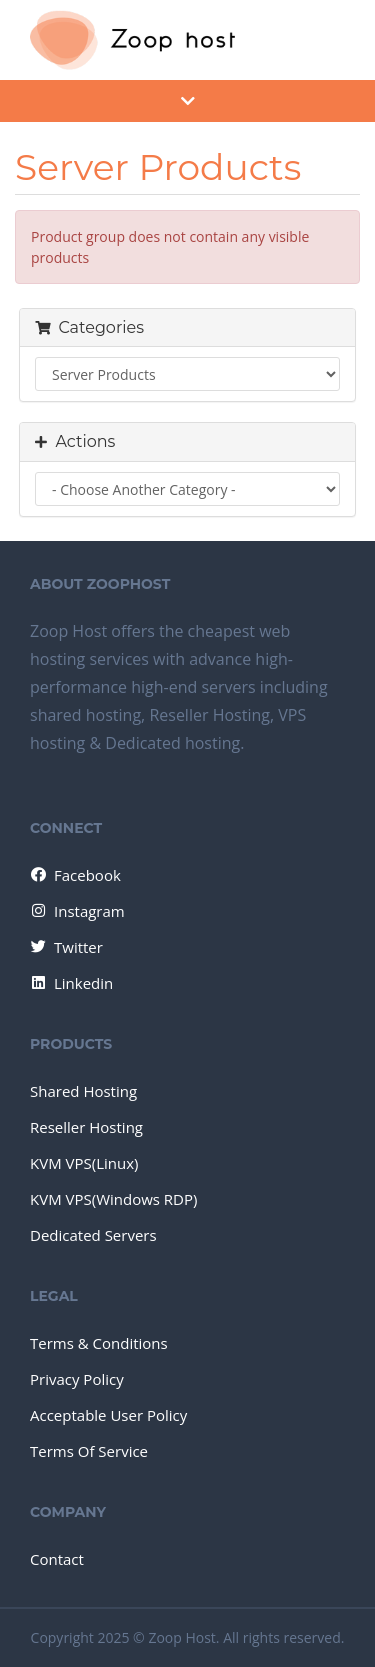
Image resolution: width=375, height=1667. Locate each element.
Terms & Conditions (99, 1343)
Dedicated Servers (93, 1235)
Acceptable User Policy (108, 1415)
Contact (57, 1559)
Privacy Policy (77, 1379)
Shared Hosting (83, 1091)
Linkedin (70, 983)
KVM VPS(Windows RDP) (113, 1199)
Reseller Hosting (86, 1127)
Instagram (76, 911)
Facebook (74, 875)
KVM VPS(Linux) (84, 1163)
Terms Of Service (89, 1451)
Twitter (65, 947)
